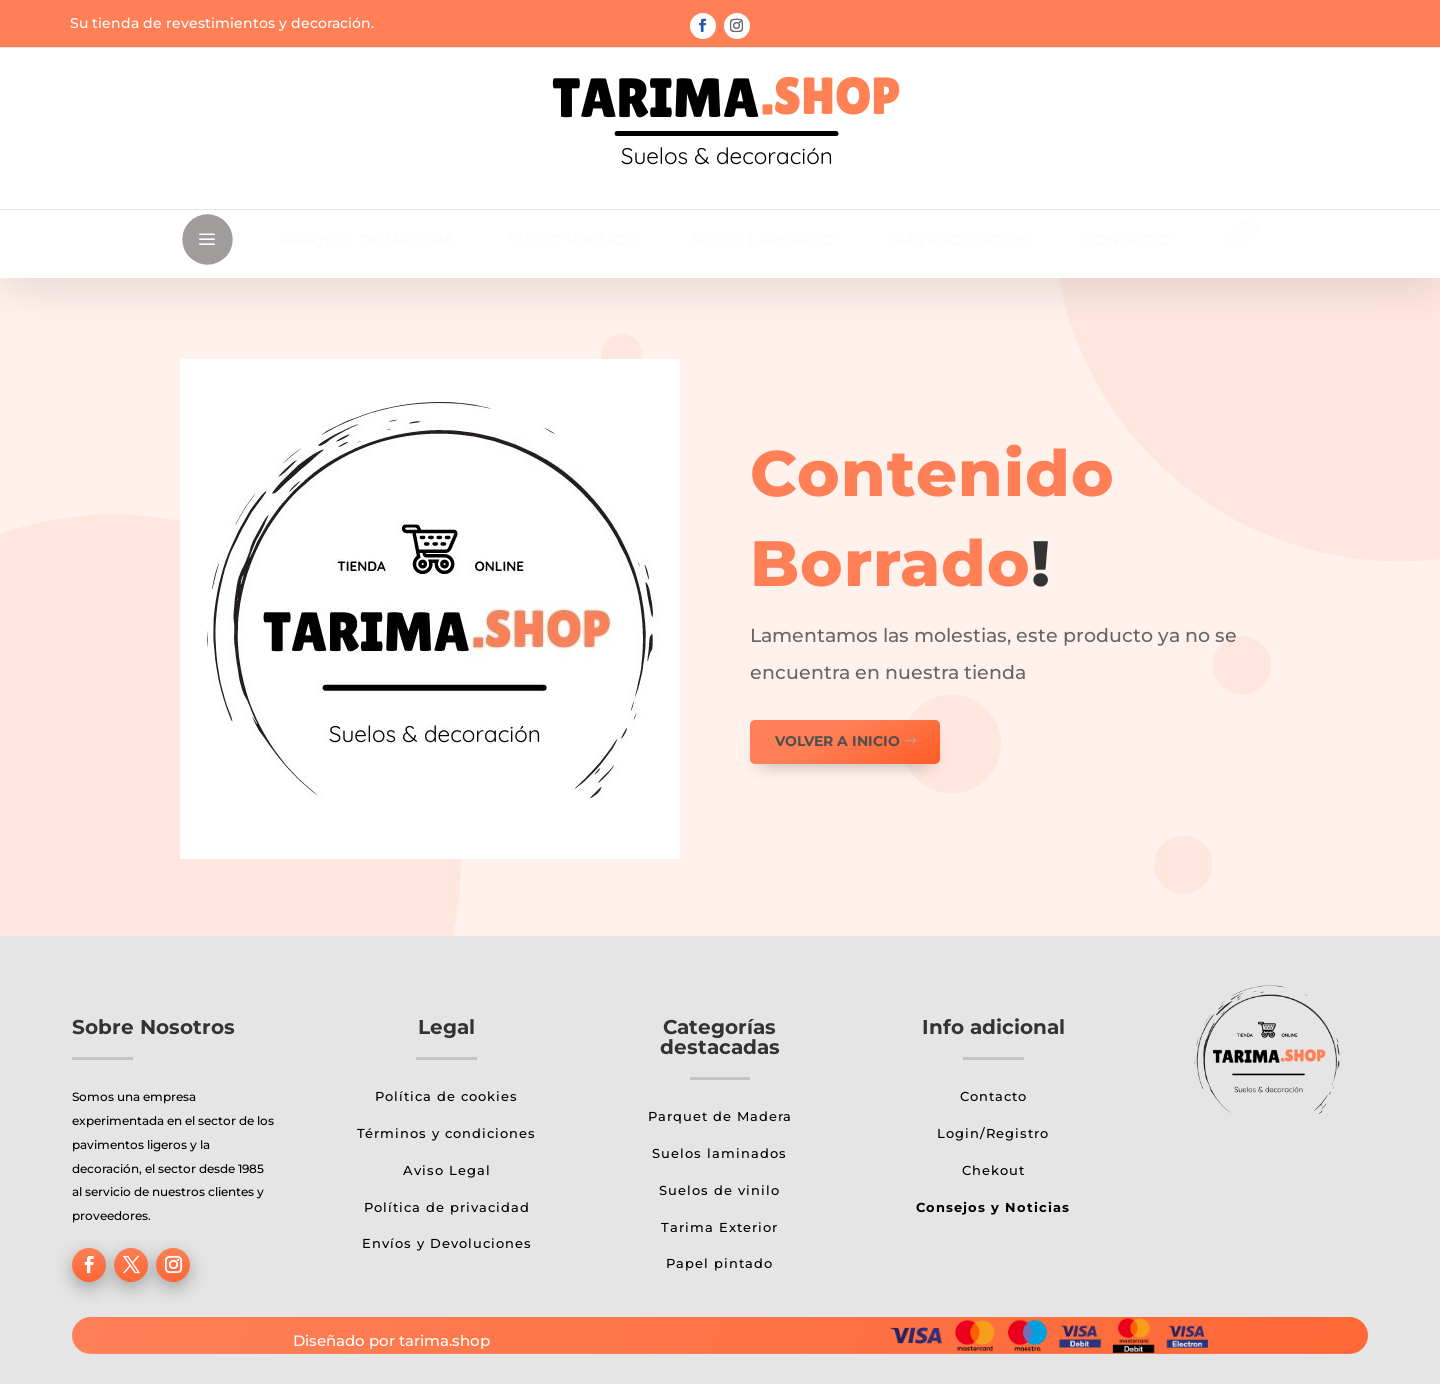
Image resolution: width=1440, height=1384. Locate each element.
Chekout (993, 1170)
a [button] (207, 240)
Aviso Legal (447, 1170)
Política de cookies (446, 1096)
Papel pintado (719, 1263)
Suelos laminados (719, 1153)
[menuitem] (366, 239)
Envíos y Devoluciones (447, 1243)
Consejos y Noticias (993, 1207)
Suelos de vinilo (719, 1190)
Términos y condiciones (446, 1133)
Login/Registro (993, 1133)
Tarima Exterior (719, 1227)
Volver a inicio (837, 741)
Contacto (993, 1096)
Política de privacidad (447, 1207)
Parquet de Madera (720, 1116)
